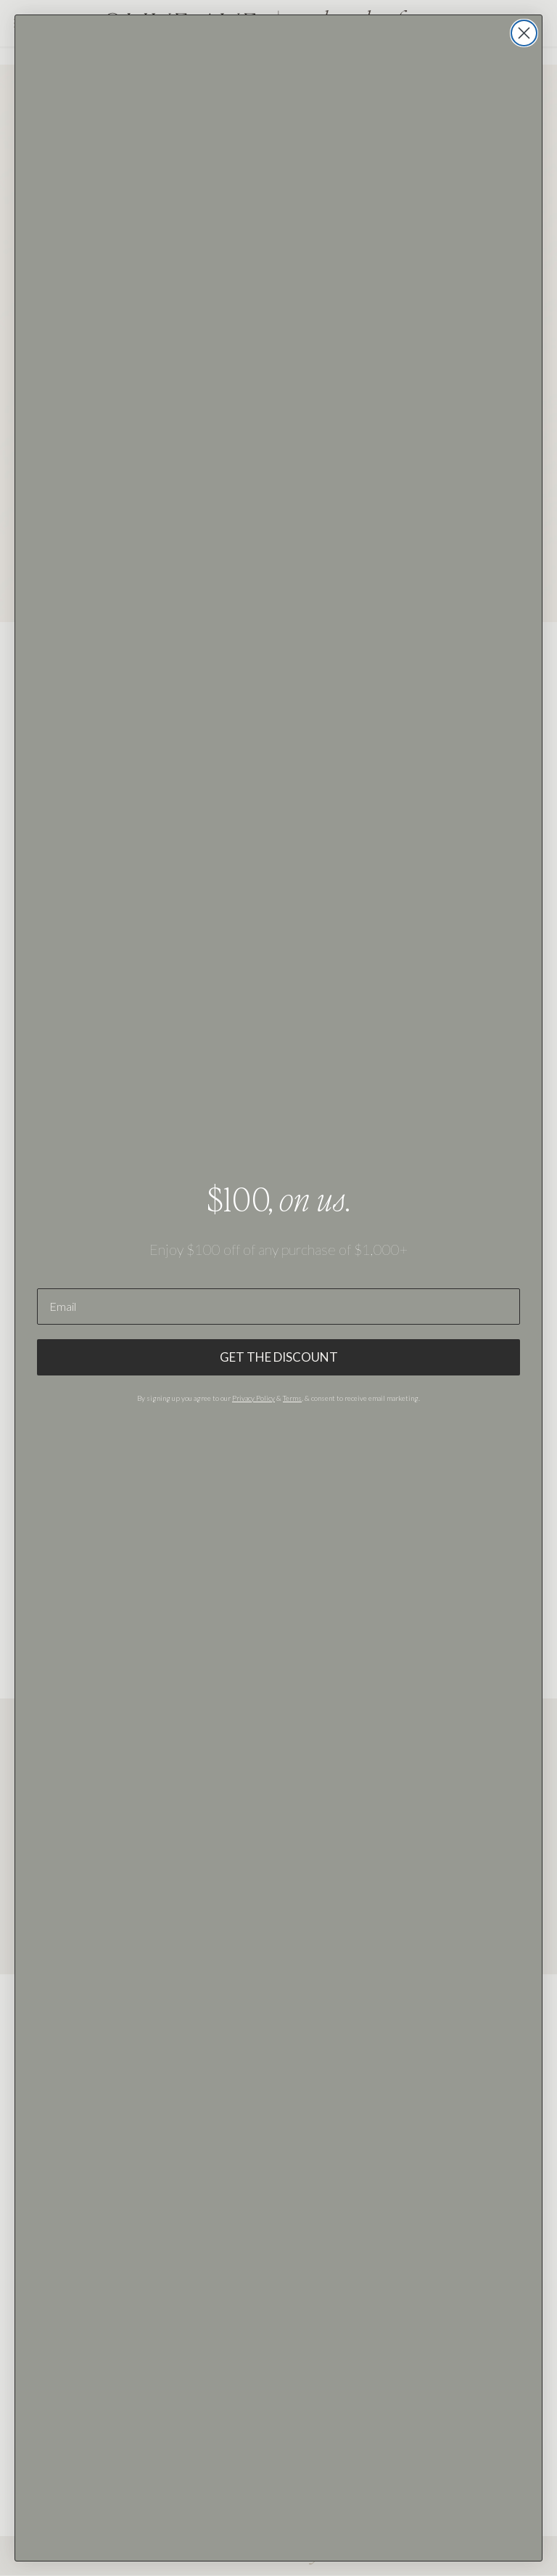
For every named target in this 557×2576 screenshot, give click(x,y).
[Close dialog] (524, 33)
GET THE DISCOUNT (279, 1357)
